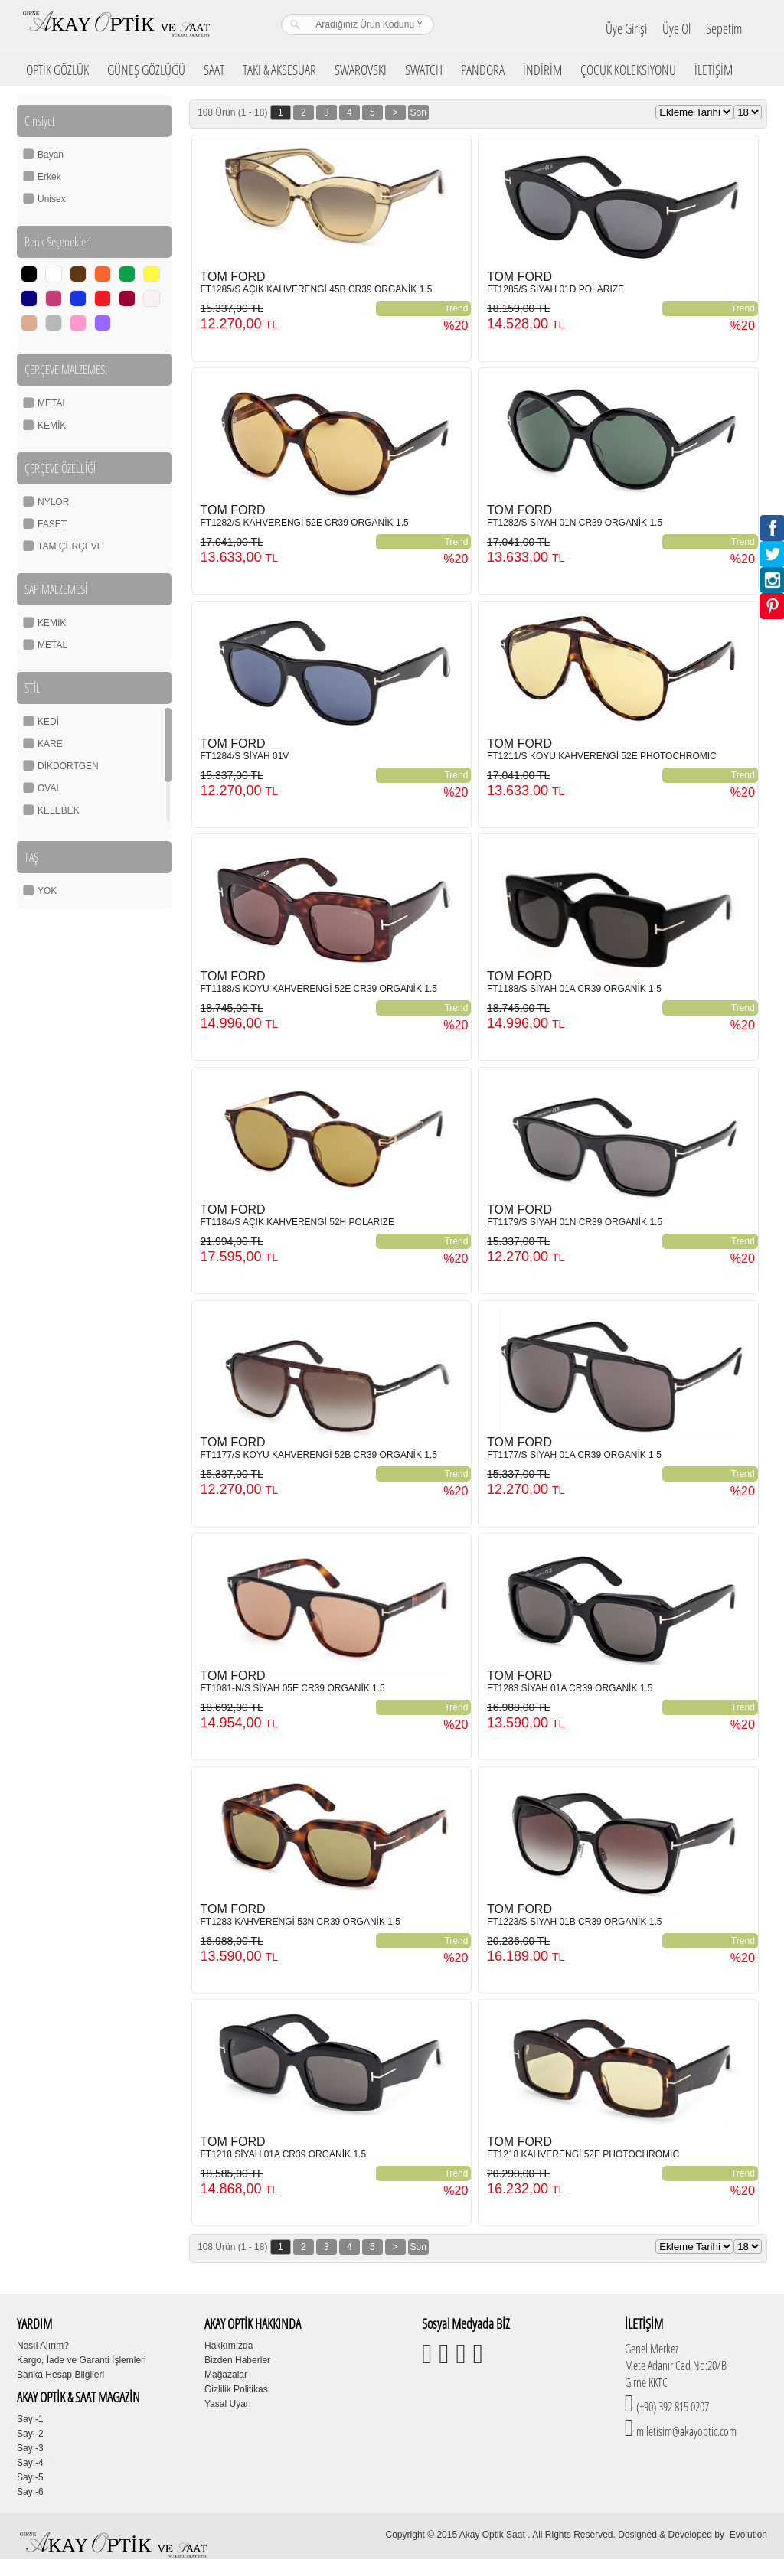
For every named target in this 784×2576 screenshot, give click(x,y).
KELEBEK (59, 810)
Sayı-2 (30, 2433)
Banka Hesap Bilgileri (60, 2374)
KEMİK (52, 425)
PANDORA (483, 69)
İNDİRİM (542, 69)
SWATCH (424, 69)
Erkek (49, 176)
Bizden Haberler (237, 2360)
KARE (50, 744)
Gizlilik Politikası (237, 2389)
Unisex (52, 199)
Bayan (51, 154)
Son (418, 112)
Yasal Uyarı (227, 2403)
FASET (52, 524)
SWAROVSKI (361, 69)
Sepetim (724, 28)
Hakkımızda (228, 2345)
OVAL (49, 788)
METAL (52, 403)
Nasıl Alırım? (43, 2345)
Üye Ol (676, 28)
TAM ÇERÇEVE (70, 546)
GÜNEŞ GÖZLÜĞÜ (146, 69)
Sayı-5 (30, 2477)
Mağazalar (225, 2374)
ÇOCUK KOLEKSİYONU (628, 69)
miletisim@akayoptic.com (685, 2431)
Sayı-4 (30, 2462)
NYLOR (53, 502)
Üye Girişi (626, 28)
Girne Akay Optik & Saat (115, 27)
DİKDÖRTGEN (68, 766)
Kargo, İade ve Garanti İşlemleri (81, 2360)
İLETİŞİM (713, 69)
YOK (47, 890)
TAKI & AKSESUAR (279, 69)
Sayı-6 (30, 2491)
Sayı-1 (30, 2419)
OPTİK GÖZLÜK (57, 69)
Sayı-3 (30, 2448)
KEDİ (48, 721)
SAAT (214, 69)
